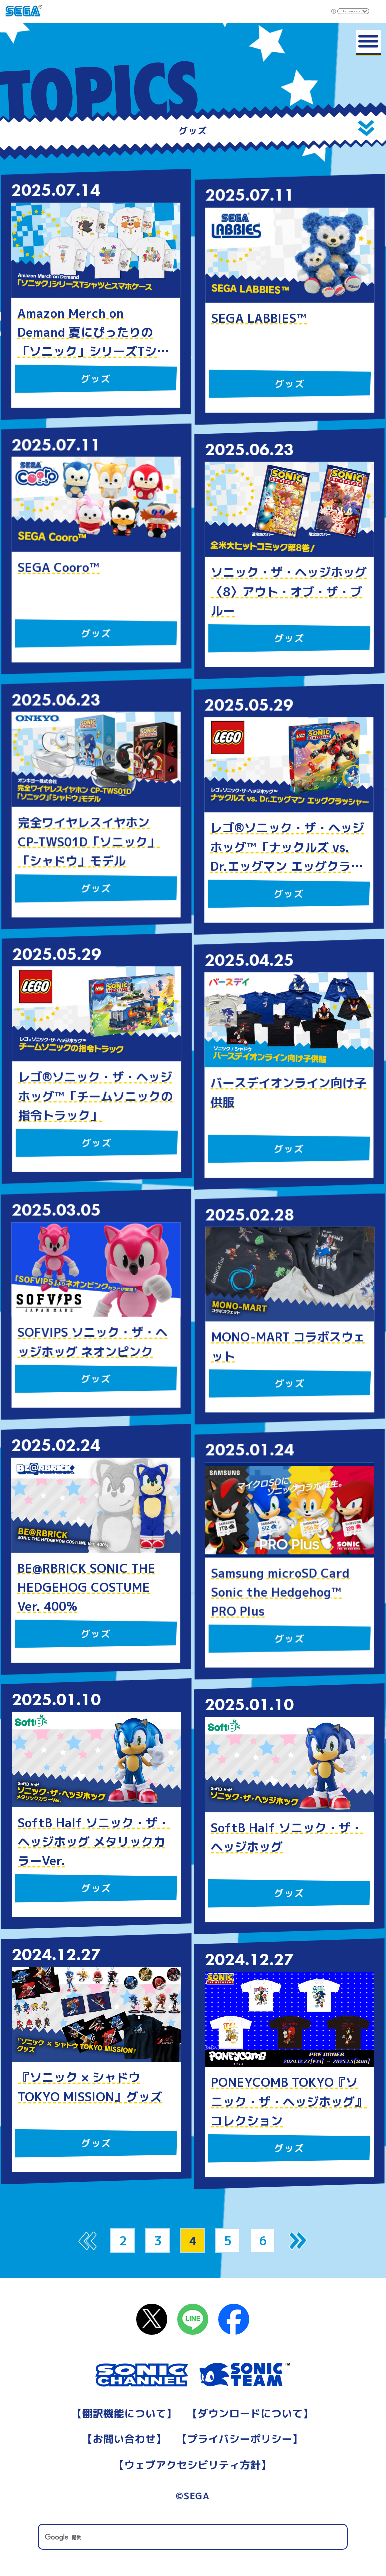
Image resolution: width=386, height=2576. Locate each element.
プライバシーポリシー (240, 2439)
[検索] (193, 2537)
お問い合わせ (125, 2439)
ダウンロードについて (250, 2413)
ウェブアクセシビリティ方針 (192, 2465)
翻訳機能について (125, 2413)
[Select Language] (354, 11)
